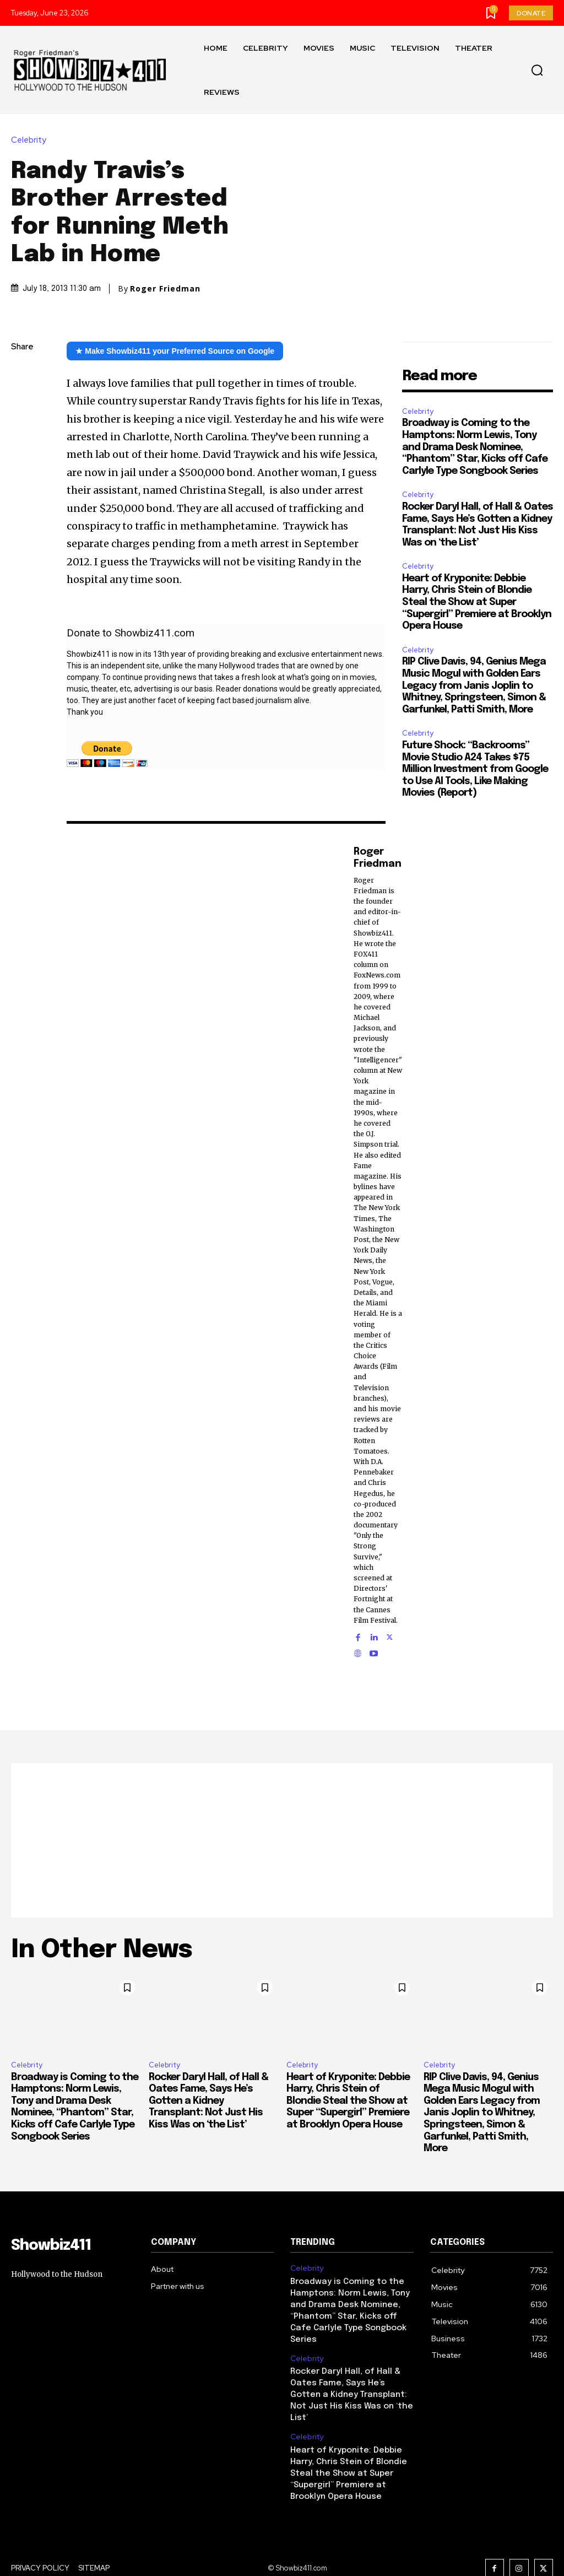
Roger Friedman (165, 289)
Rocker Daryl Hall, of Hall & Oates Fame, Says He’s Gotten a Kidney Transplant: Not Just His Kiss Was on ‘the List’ (208, 2101)
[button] (537, 71)
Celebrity (31, 140)
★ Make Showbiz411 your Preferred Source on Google (174, 351)
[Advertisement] (282, 1840)
